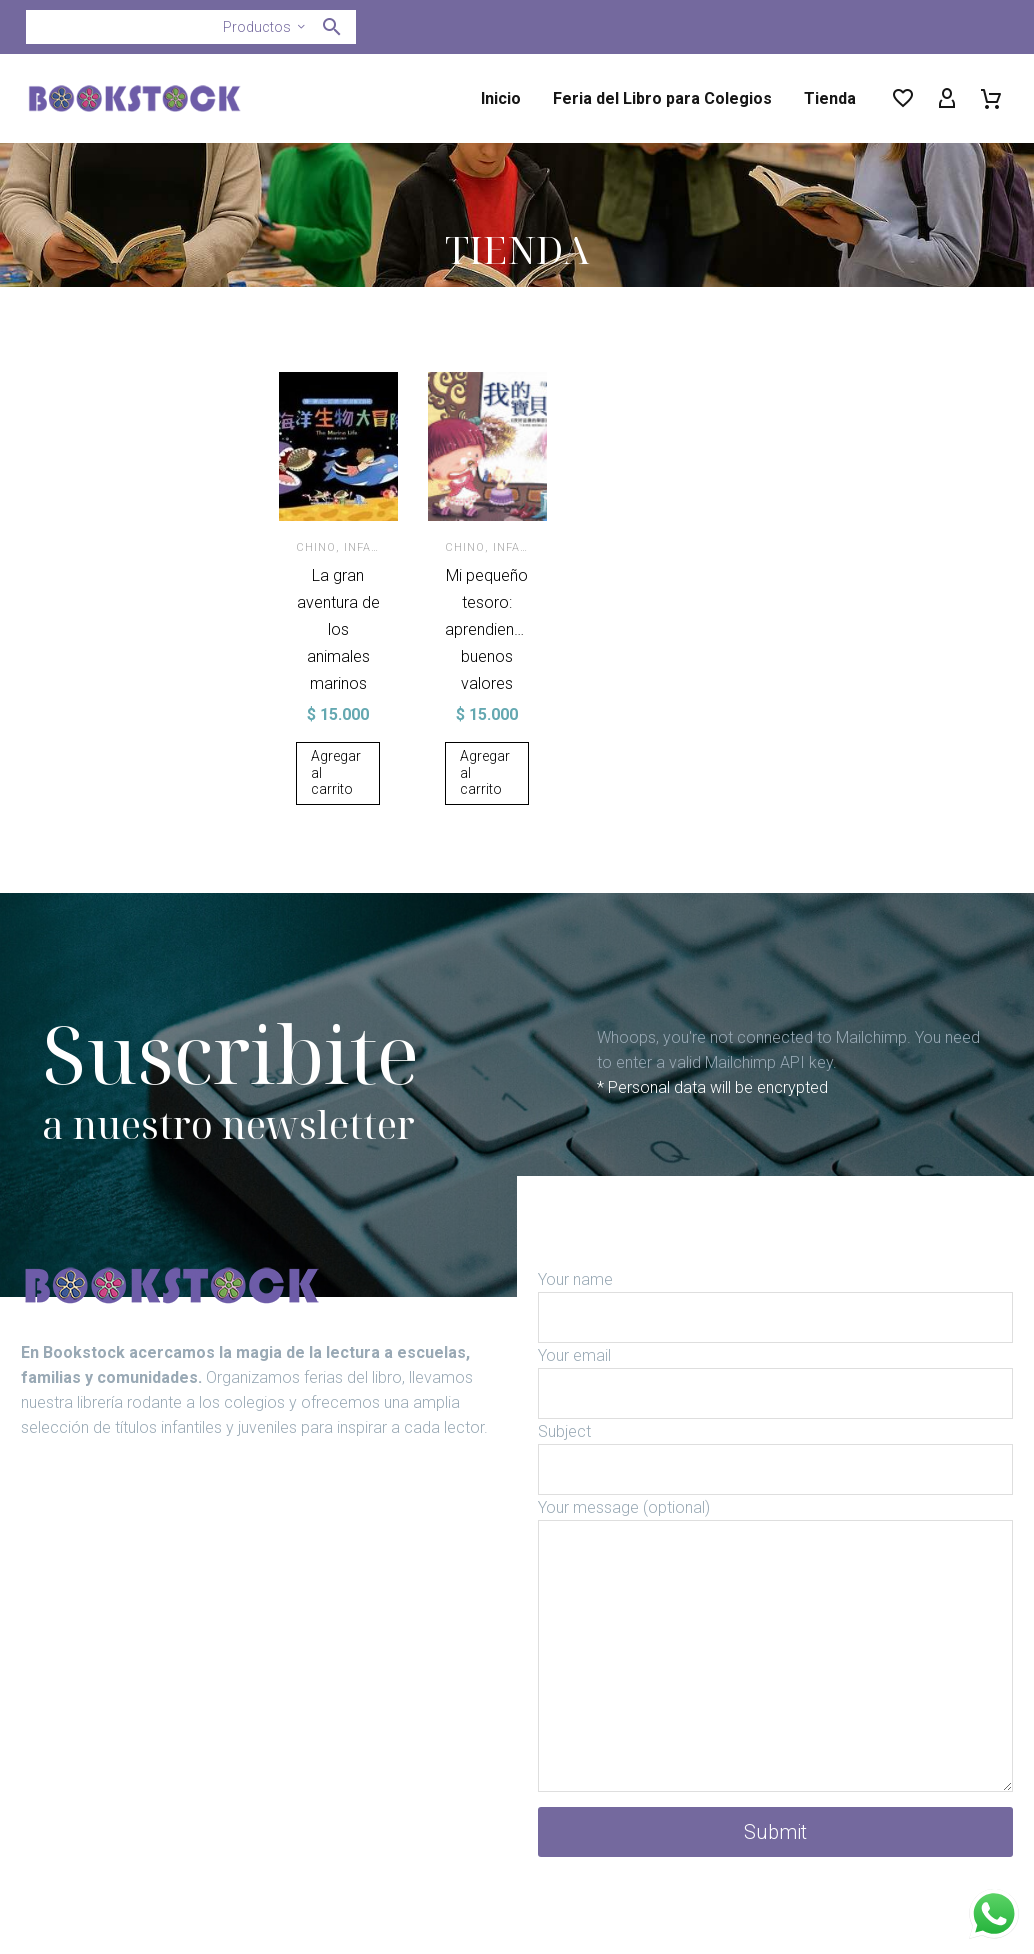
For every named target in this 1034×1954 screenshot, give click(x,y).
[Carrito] (991, 99)
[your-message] (775, 1683)
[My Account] (947, 99)
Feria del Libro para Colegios (662, 98)
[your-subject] (775, 1496)
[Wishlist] (903, 99)
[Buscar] (191, 27)
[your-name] (775, 1344)
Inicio (501, 98)
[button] (332, 27)
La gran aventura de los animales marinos (338, 629)
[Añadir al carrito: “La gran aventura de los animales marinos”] (340, 773)
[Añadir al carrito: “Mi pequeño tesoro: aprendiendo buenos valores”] (489, 800)
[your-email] (775, 1420)
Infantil (374, 547)
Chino (319, 547)
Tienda (830, 98)
